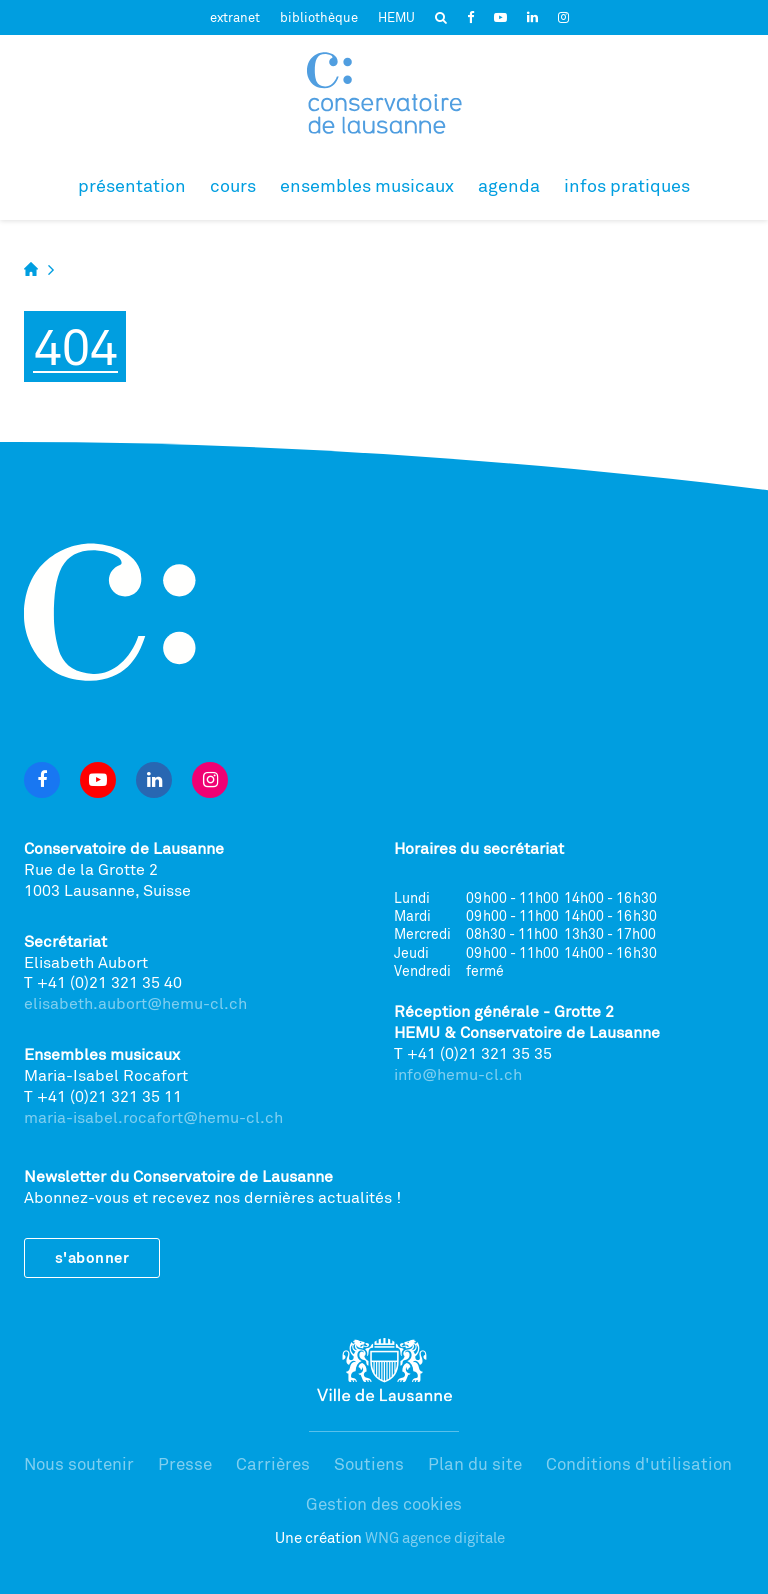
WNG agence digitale (435, 1537)
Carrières (273, 1463)
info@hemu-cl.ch (458, 1074)
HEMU (396, 17)
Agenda (509, 185)
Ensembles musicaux (367, 185)
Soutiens (369, 1463)
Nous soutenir (79, 1463)
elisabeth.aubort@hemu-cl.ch (135, 1003)
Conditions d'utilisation (639, 1463)
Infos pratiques (627, 185)
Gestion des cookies (384, 1503)
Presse (185, 1463)
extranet (235, 17)
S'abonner (92, 1257)
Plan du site (475, 1463)
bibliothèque (319, 17)
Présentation (132, 185)
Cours (233, 185)
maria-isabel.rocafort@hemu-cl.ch (153, 1117)
